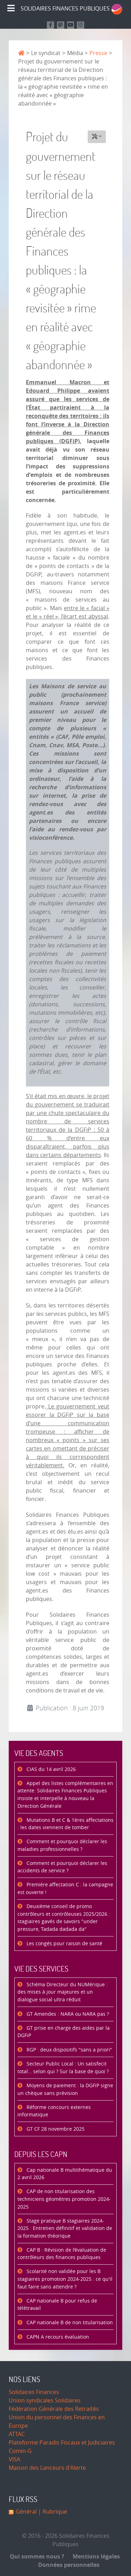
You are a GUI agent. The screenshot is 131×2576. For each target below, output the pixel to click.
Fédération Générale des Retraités (54, 2409)
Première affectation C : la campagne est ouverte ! (65, 1888)
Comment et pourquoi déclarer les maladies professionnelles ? (62, 1845)
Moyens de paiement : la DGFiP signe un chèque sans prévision (65, 2089)
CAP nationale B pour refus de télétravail (57, 2305)
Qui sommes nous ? (37, 2556)
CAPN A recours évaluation (57, 2337)
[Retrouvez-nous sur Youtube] (70, 25)
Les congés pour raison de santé (63, 1944)
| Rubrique (52, 2511)
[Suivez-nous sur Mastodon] (60, 25)
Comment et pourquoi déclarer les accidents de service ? (62, 1867)
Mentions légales (94, 2556)
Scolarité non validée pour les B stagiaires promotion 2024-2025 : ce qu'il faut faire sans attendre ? (64, 2279)
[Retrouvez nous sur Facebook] (50, 25)
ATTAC (17, 2434)
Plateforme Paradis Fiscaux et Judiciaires (62, 2442)
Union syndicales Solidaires (45, 2400)
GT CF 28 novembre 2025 (55, 2129)
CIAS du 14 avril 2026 (50, 1769)
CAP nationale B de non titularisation (69, 2323)
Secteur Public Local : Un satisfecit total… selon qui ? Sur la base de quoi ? (63, 2068)
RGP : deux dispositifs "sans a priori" (68, 2050)
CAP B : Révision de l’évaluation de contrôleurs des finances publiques (61, 2254)
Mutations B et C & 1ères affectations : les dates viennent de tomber (65, 1824)
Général (26, 2511)
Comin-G (20, 2451)
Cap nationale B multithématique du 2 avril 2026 (64, 2174)
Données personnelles (67, 2565)
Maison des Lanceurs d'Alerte (47, 2468)
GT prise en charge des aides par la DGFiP (63, 2032)
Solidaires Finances (34, 2392)
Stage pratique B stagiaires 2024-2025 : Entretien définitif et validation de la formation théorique (64, 2228)
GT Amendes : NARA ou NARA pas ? (67, 2014)
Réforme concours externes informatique (54, 2111)
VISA (14, 2459)
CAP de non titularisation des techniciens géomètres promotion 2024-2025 (64, 2199)
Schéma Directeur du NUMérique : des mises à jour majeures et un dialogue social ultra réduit (62, 1992)
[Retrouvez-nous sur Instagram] (80, 25)
